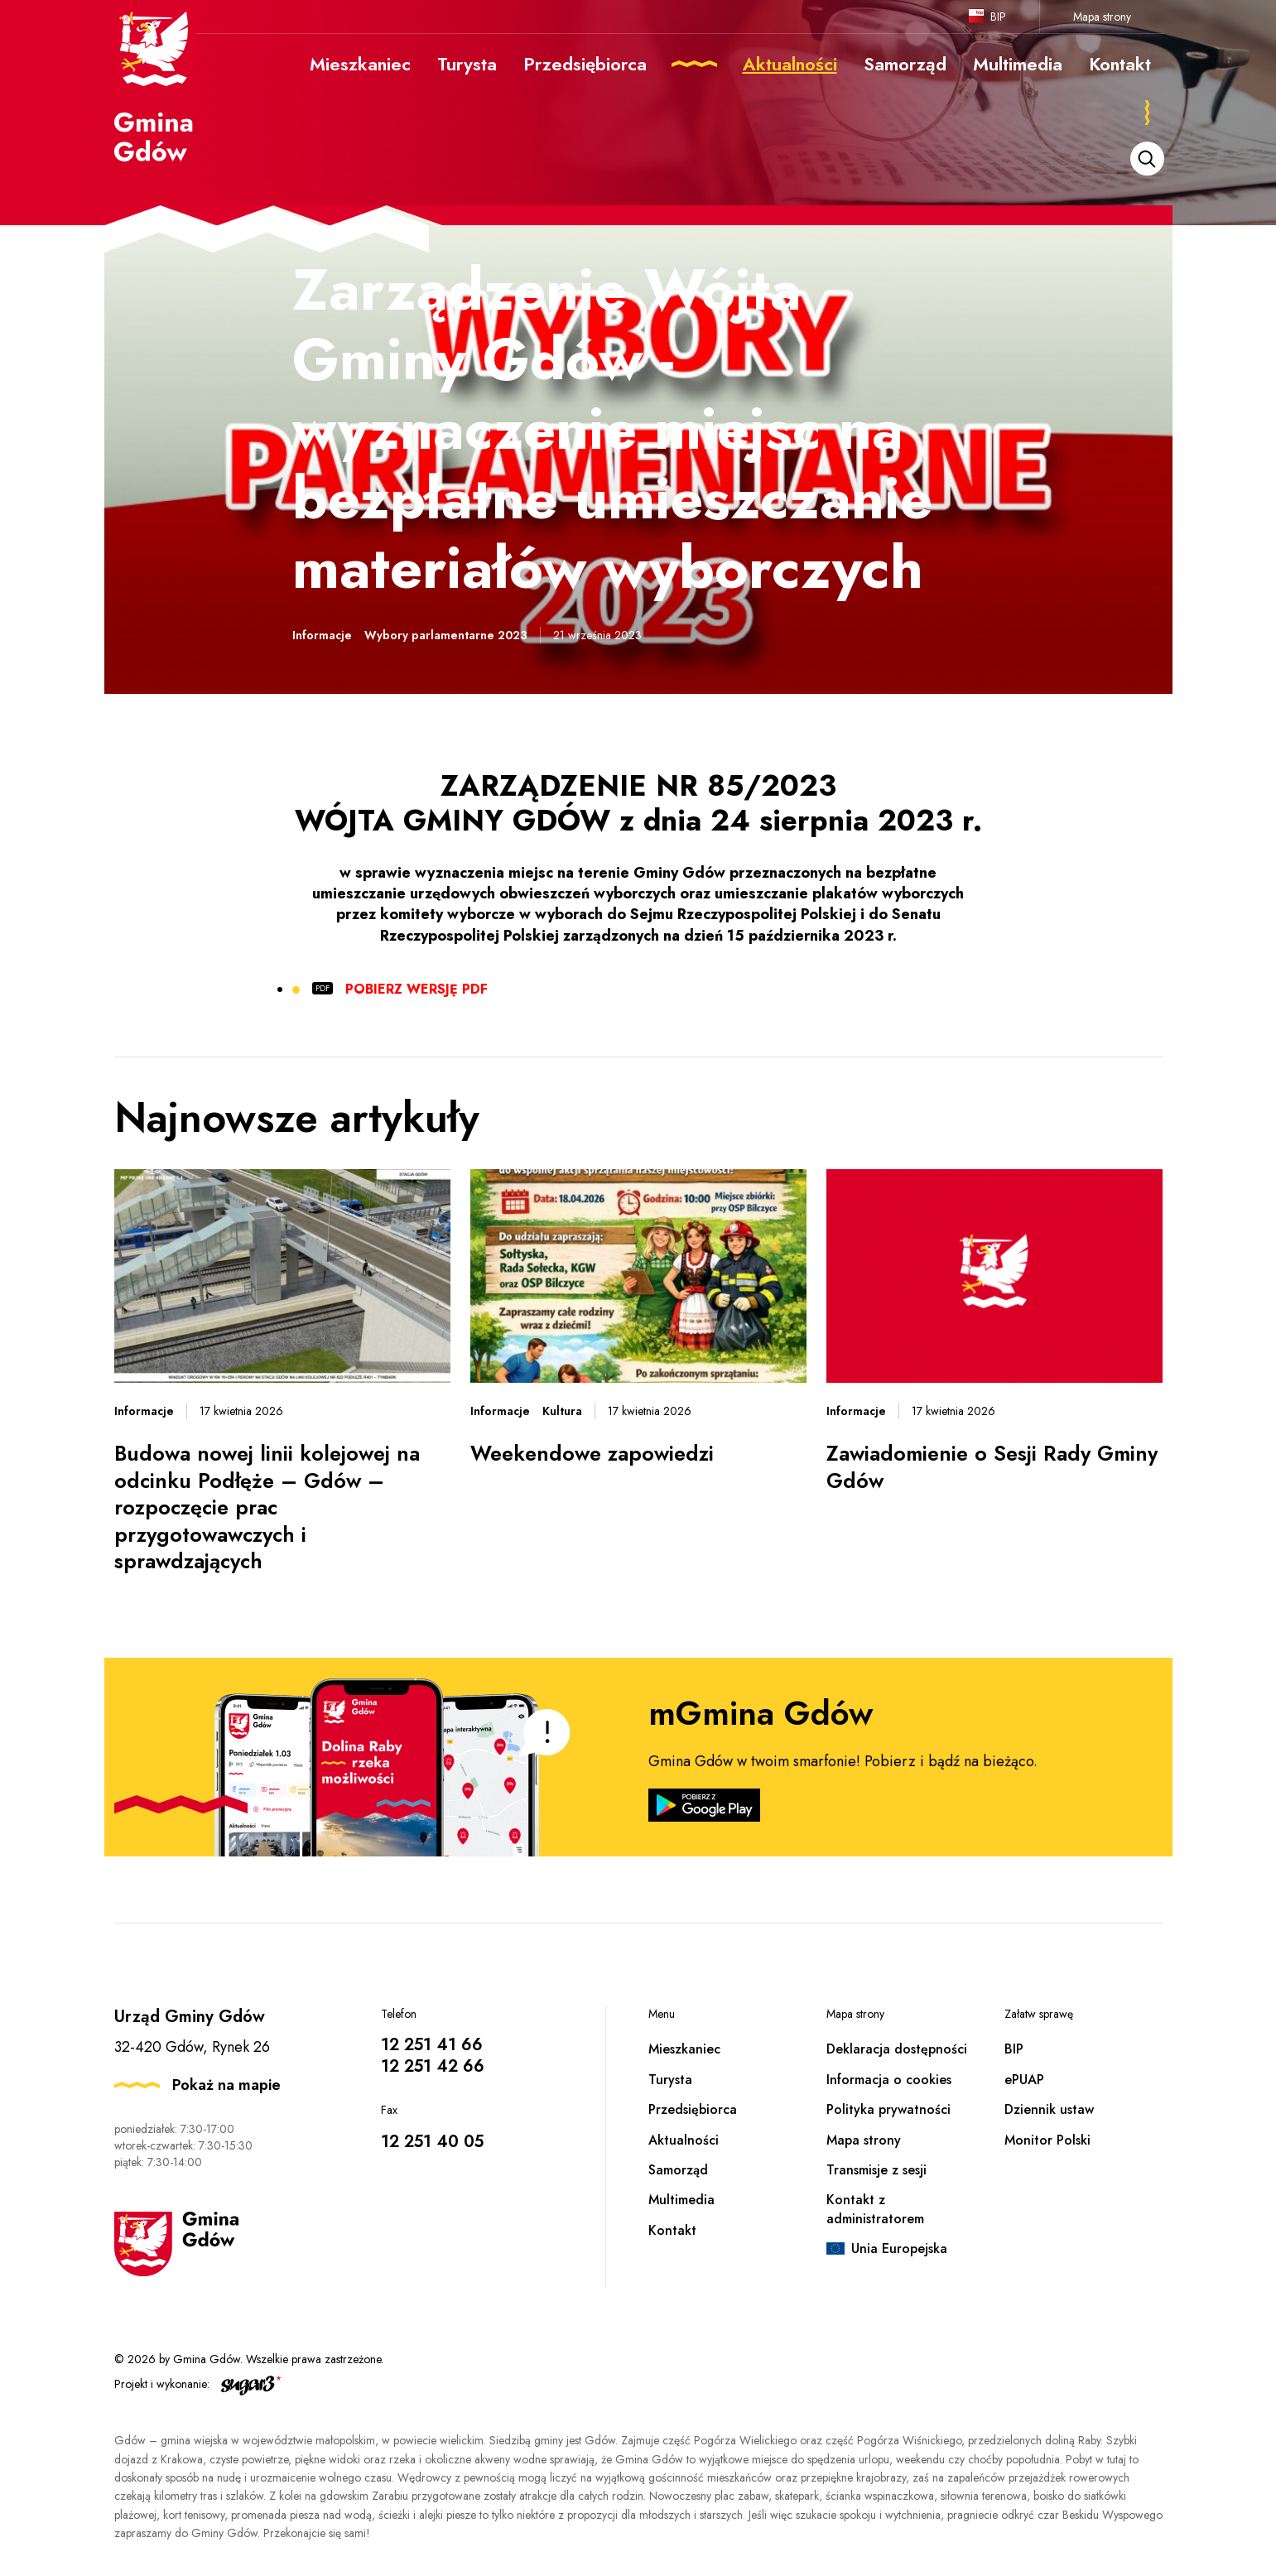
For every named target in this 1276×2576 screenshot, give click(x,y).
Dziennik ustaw (1049, 2109)
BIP (998, 16)
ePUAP (1024, 2079)
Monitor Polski (1047, 2140)
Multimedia (681, 2199)
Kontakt (672, 2230)
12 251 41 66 (432, 2045)
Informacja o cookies (888, 2079)
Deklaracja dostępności (896, 2048)
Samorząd (678, 2169)
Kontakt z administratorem (875, 2208)
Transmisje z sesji (876, 2169)
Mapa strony (1102, 16)
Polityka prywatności (888, 2109)
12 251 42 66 (432, 2066)
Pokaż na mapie (226, 2085)
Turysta (670, 2079)
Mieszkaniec (684, 2048)
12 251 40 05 (432, 2142)
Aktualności (683, 2140)
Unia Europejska (899, 2248)
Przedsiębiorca (692, 2109)
